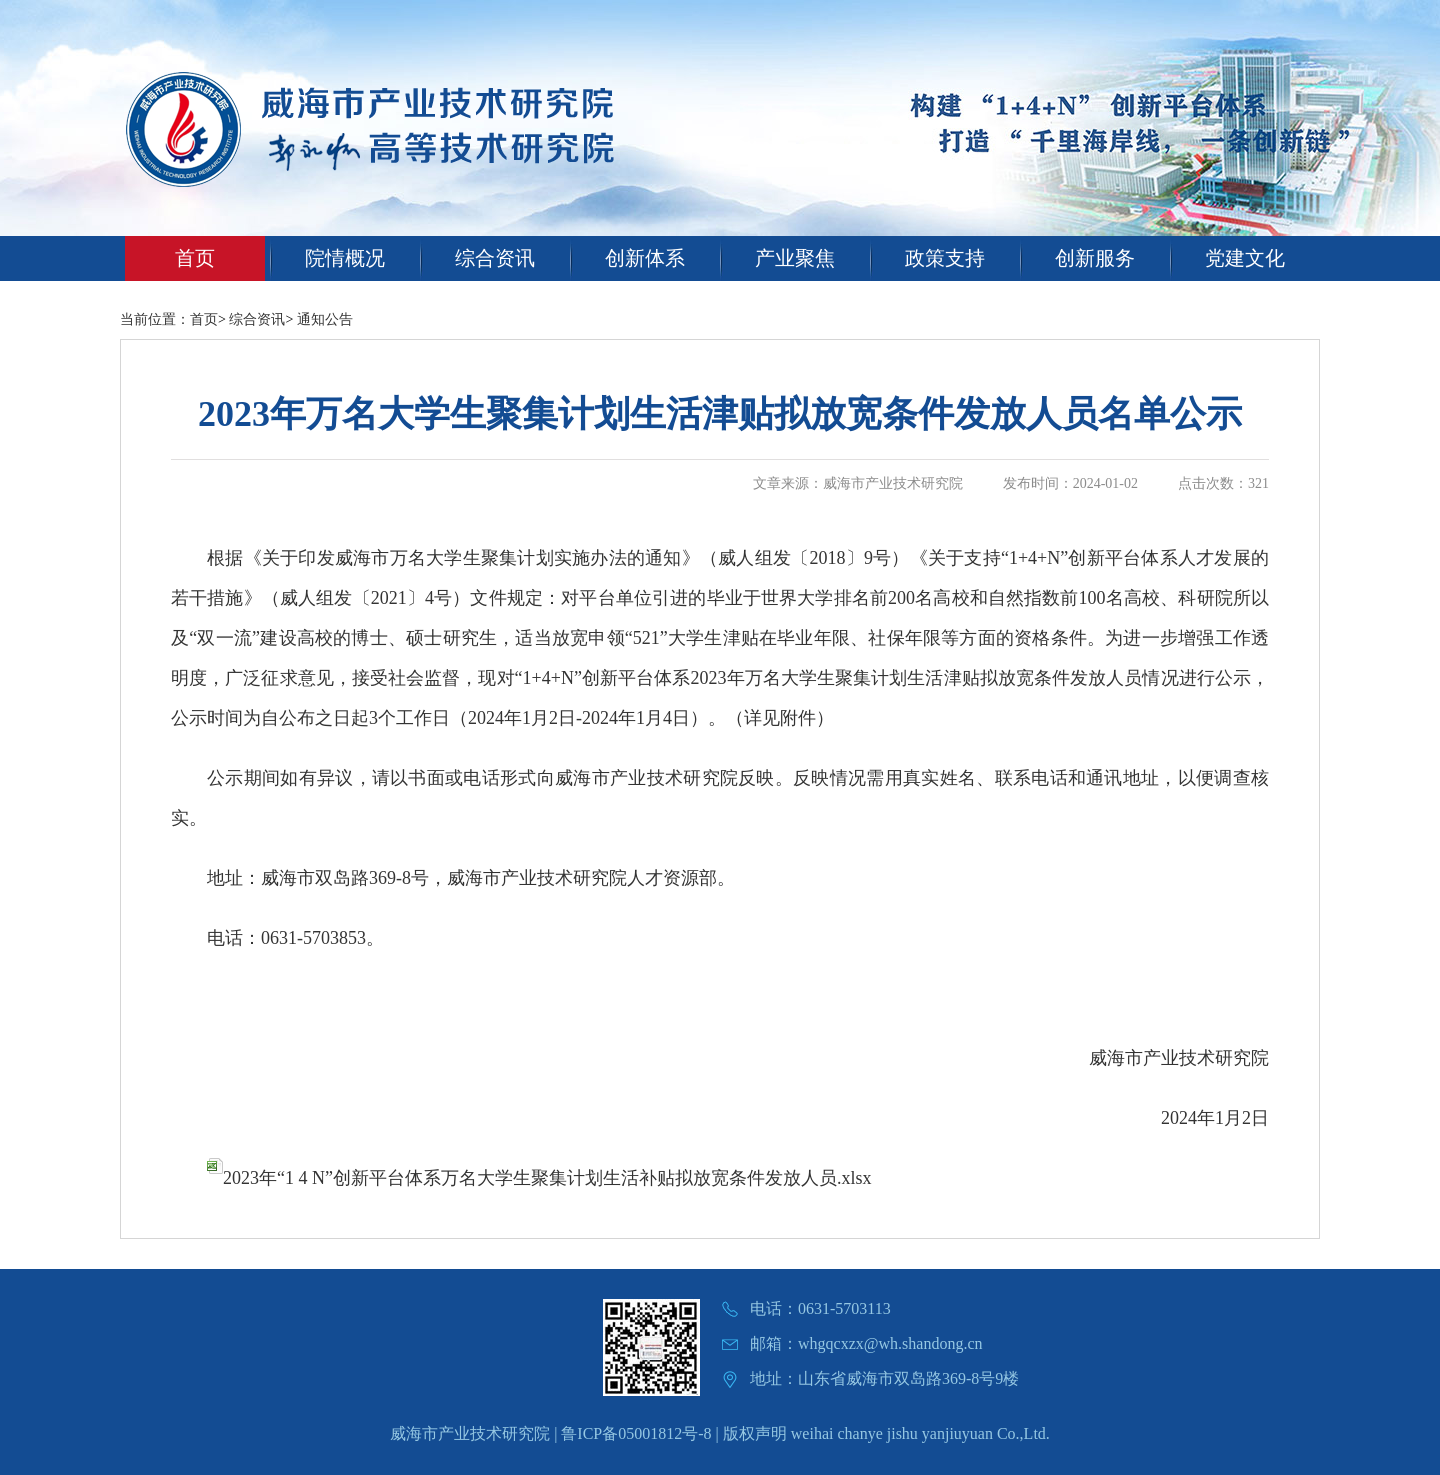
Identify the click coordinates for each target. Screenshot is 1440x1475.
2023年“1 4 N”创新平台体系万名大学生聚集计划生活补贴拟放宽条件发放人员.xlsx (539, 1178)
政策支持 (945, 258)
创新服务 (1095, 258)
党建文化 (1245, 258)
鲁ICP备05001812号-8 (636, 1433)
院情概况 (345, 258)
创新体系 (645, 258)
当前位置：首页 (169, 319)
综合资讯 (495, 258)
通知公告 (325, 319)
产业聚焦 (795, 258)
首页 (195, 258)
